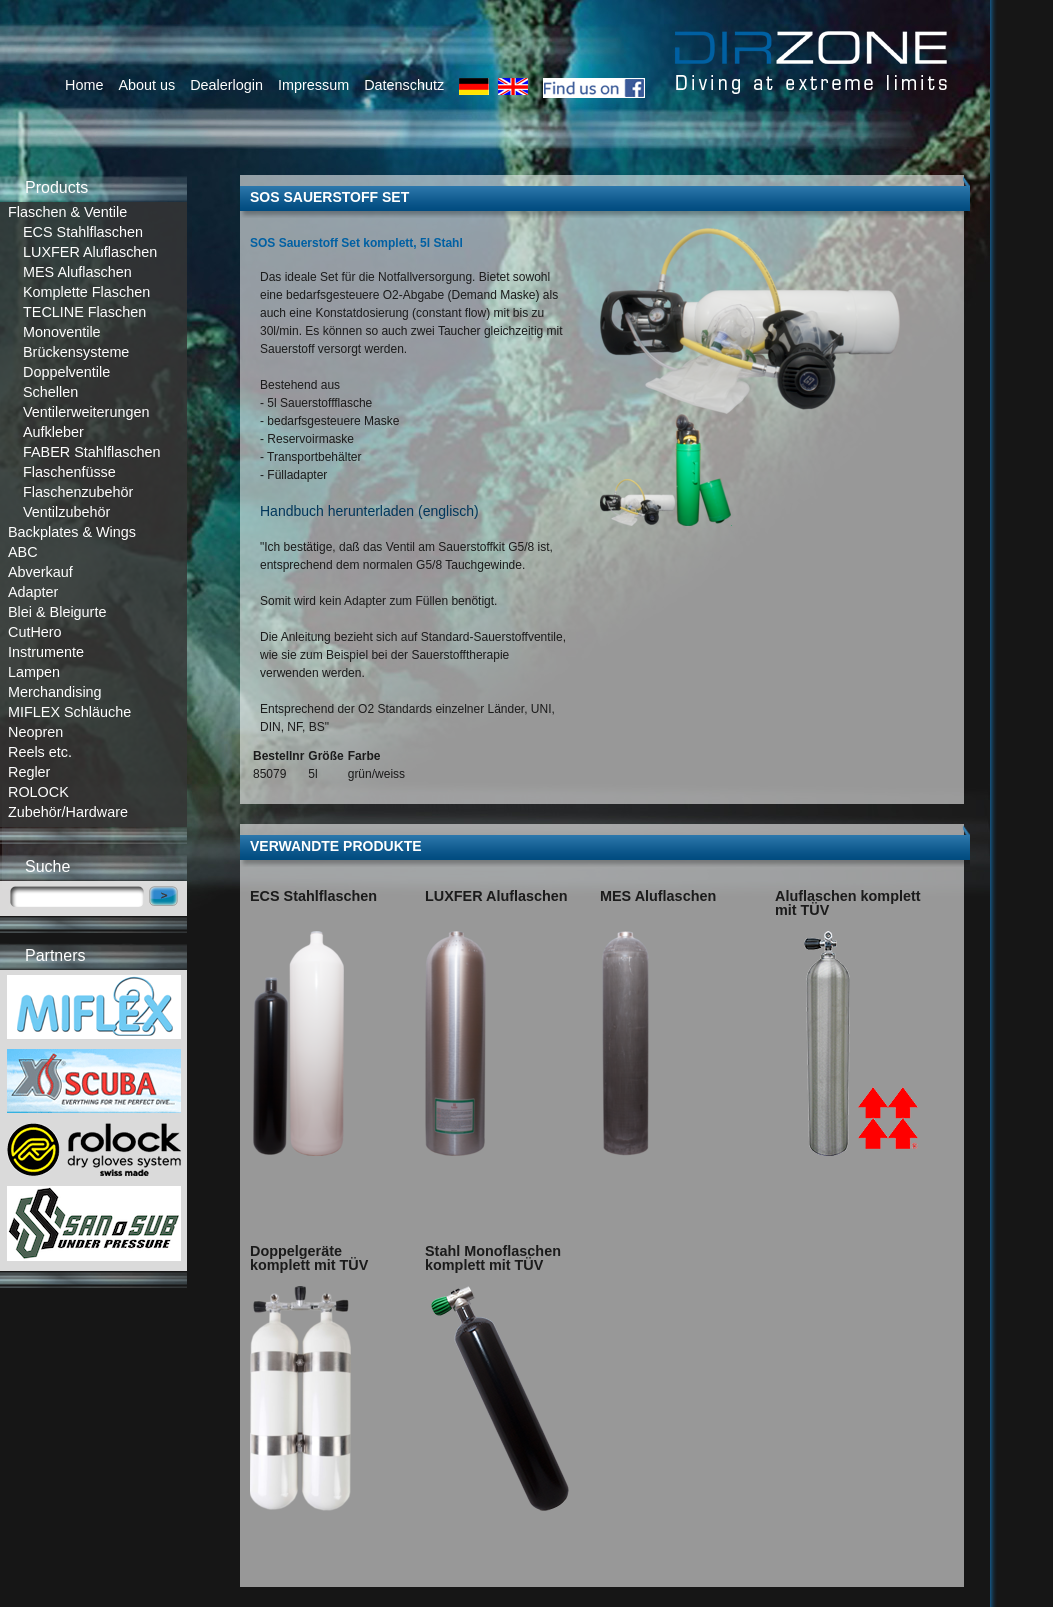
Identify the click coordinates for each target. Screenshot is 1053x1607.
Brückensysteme (76, 352)
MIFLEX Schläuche (69, 712)
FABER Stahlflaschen (92, 452)
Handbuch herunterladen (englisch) (369, 511)
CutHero (35, 632)
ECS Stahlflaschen (83, 232)
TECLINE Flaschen (84, 312)
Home (84, 85)
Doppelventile (66, 372)
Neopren (35, 732)
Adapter (33, 592)
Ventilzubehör (66, 512)
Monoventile (62, 332)
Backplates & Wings (72, 532)
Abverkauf (40, 572)
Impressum (313, 85)
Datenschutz (404, 85)
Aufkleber (53, 432)
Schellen (50, 392)
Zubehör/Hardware (68, 812)
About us (146, 85)
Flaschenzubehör (78, 492)
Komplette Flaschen (86, 292)
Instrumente (46, 652)
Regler (29, 772)
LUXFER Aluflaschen (90, 252)
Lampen (34, 672)
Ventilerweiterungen (86, 412)
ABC (23, 552)
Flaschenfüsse (69, 472)
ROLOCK (38, 792)
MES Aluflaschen (77, 272)
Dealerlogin (226, 85)
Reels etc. (40, 752)
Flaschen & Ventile (67, 212)
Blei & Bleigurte (57, 612)
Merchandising (55, 692)
